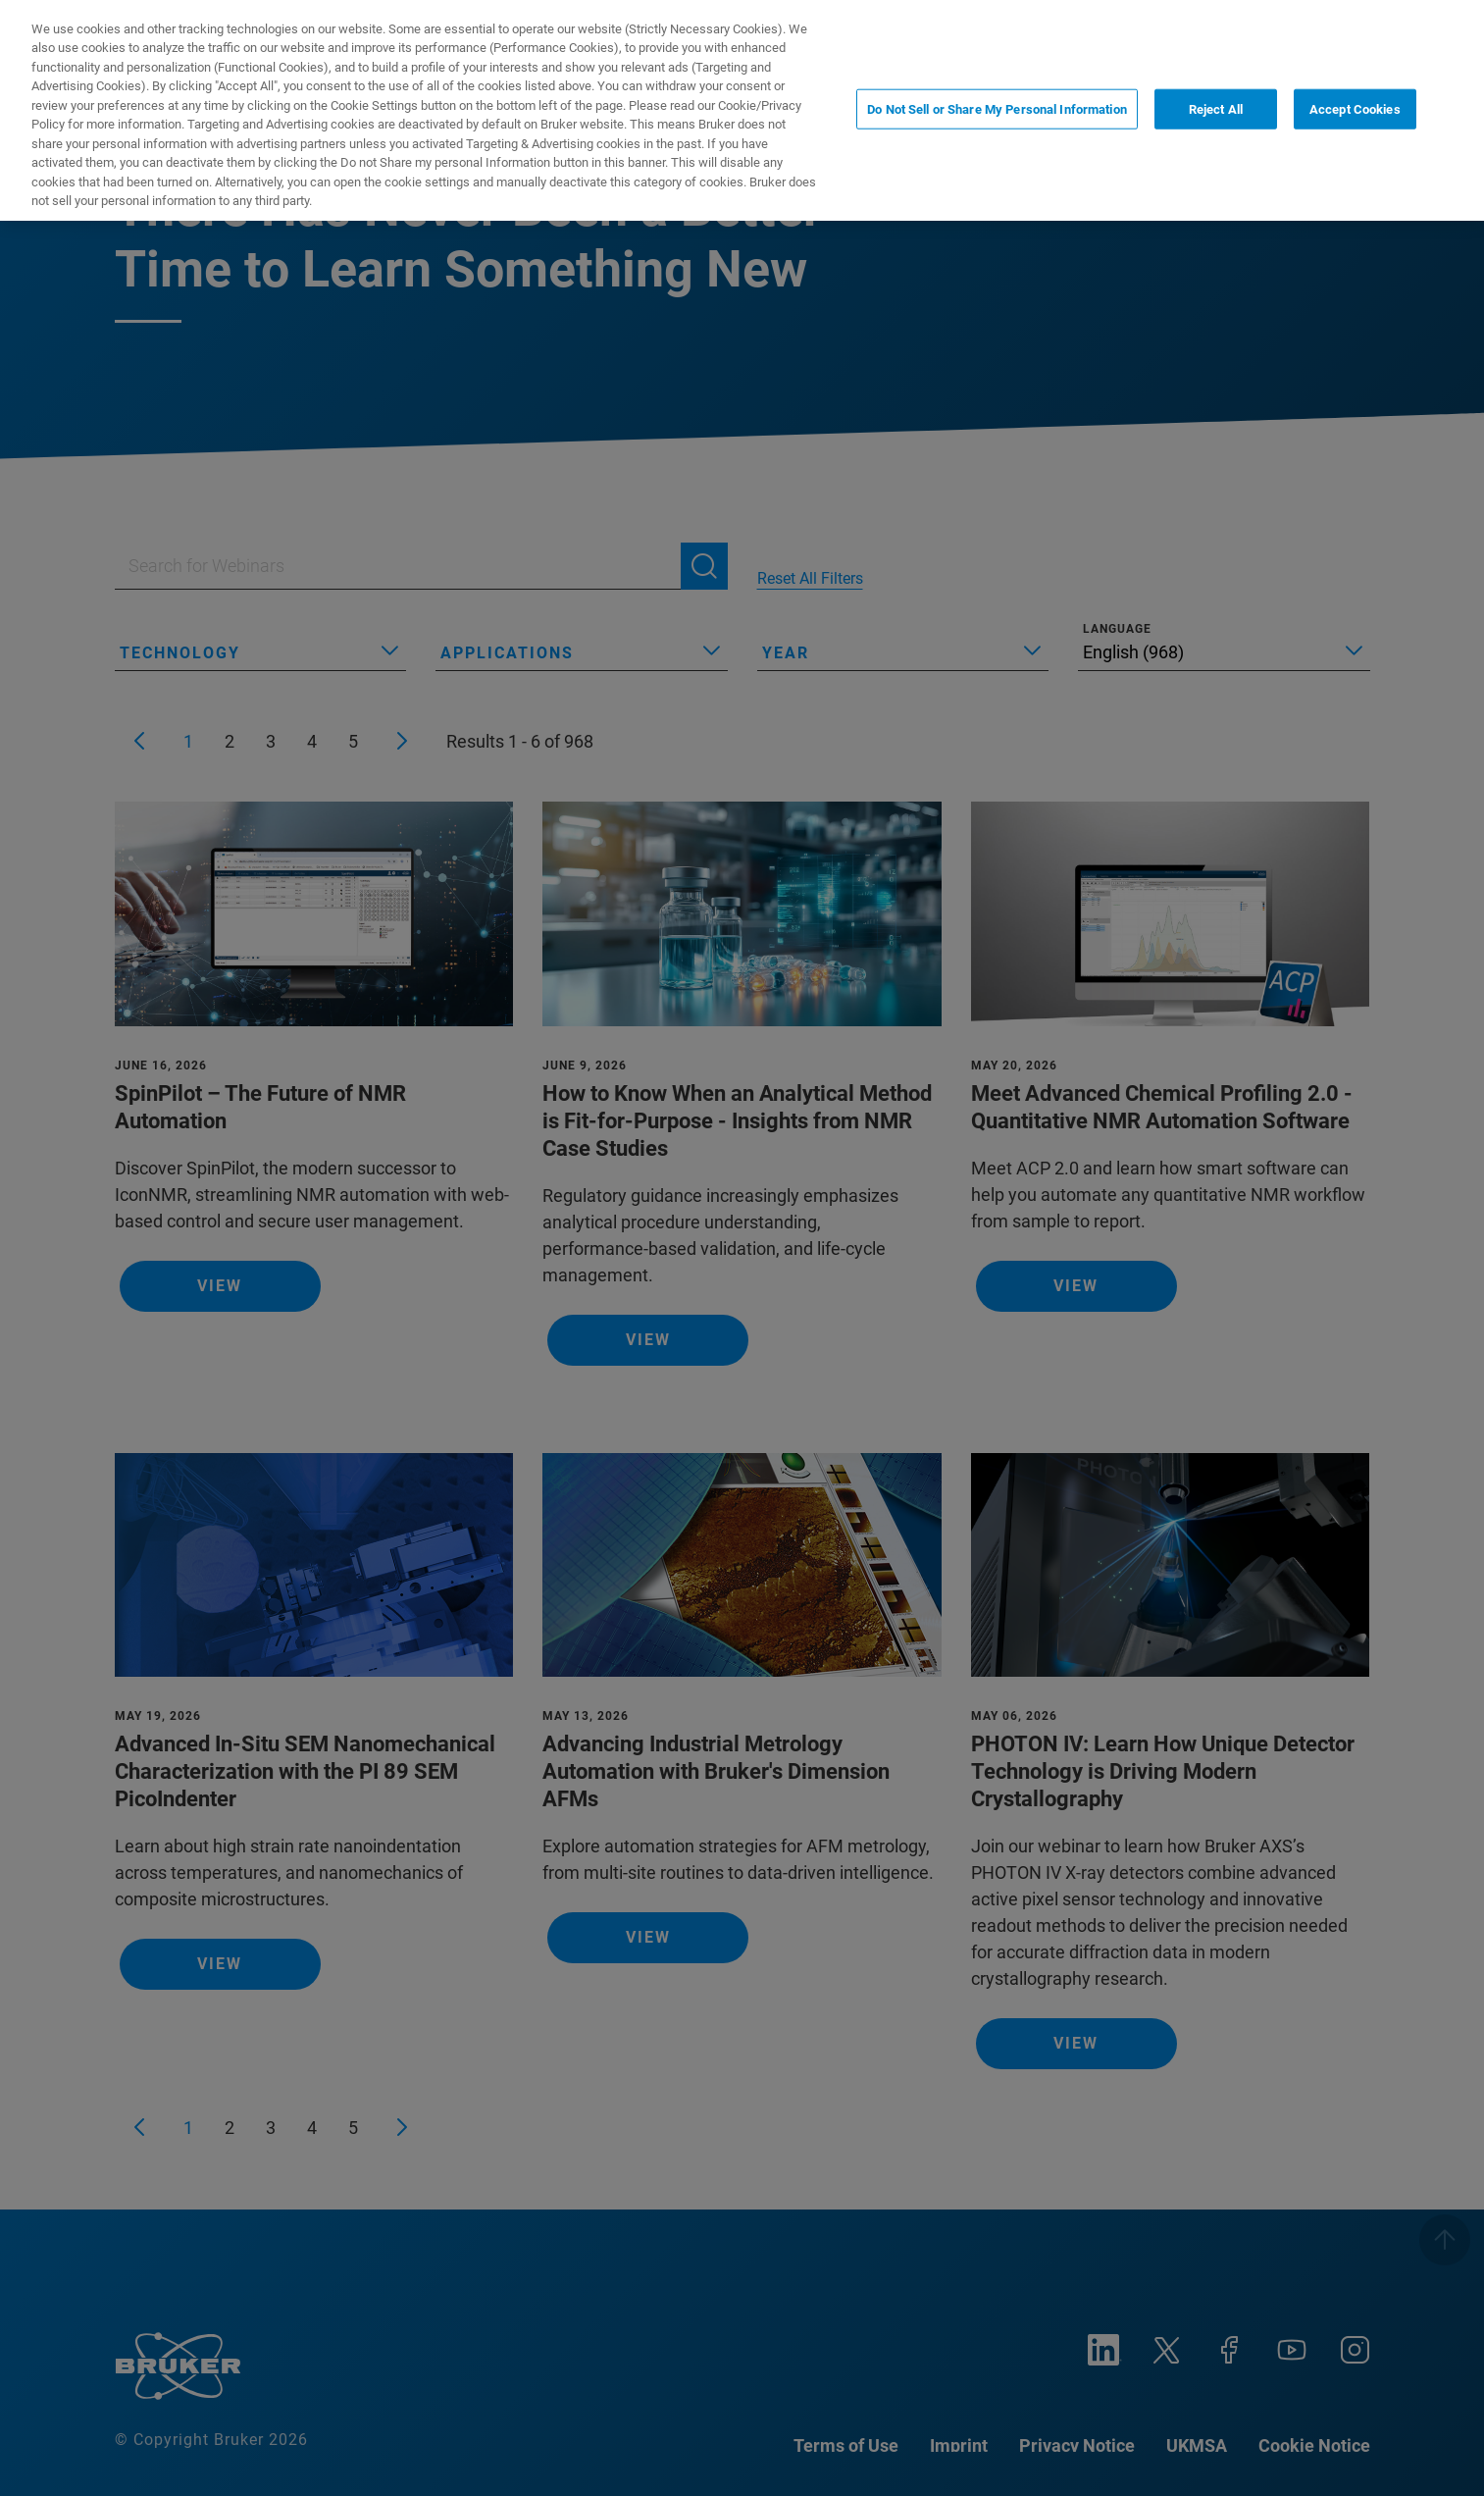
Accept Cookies (1355, 80)
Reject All (1216, 80)
